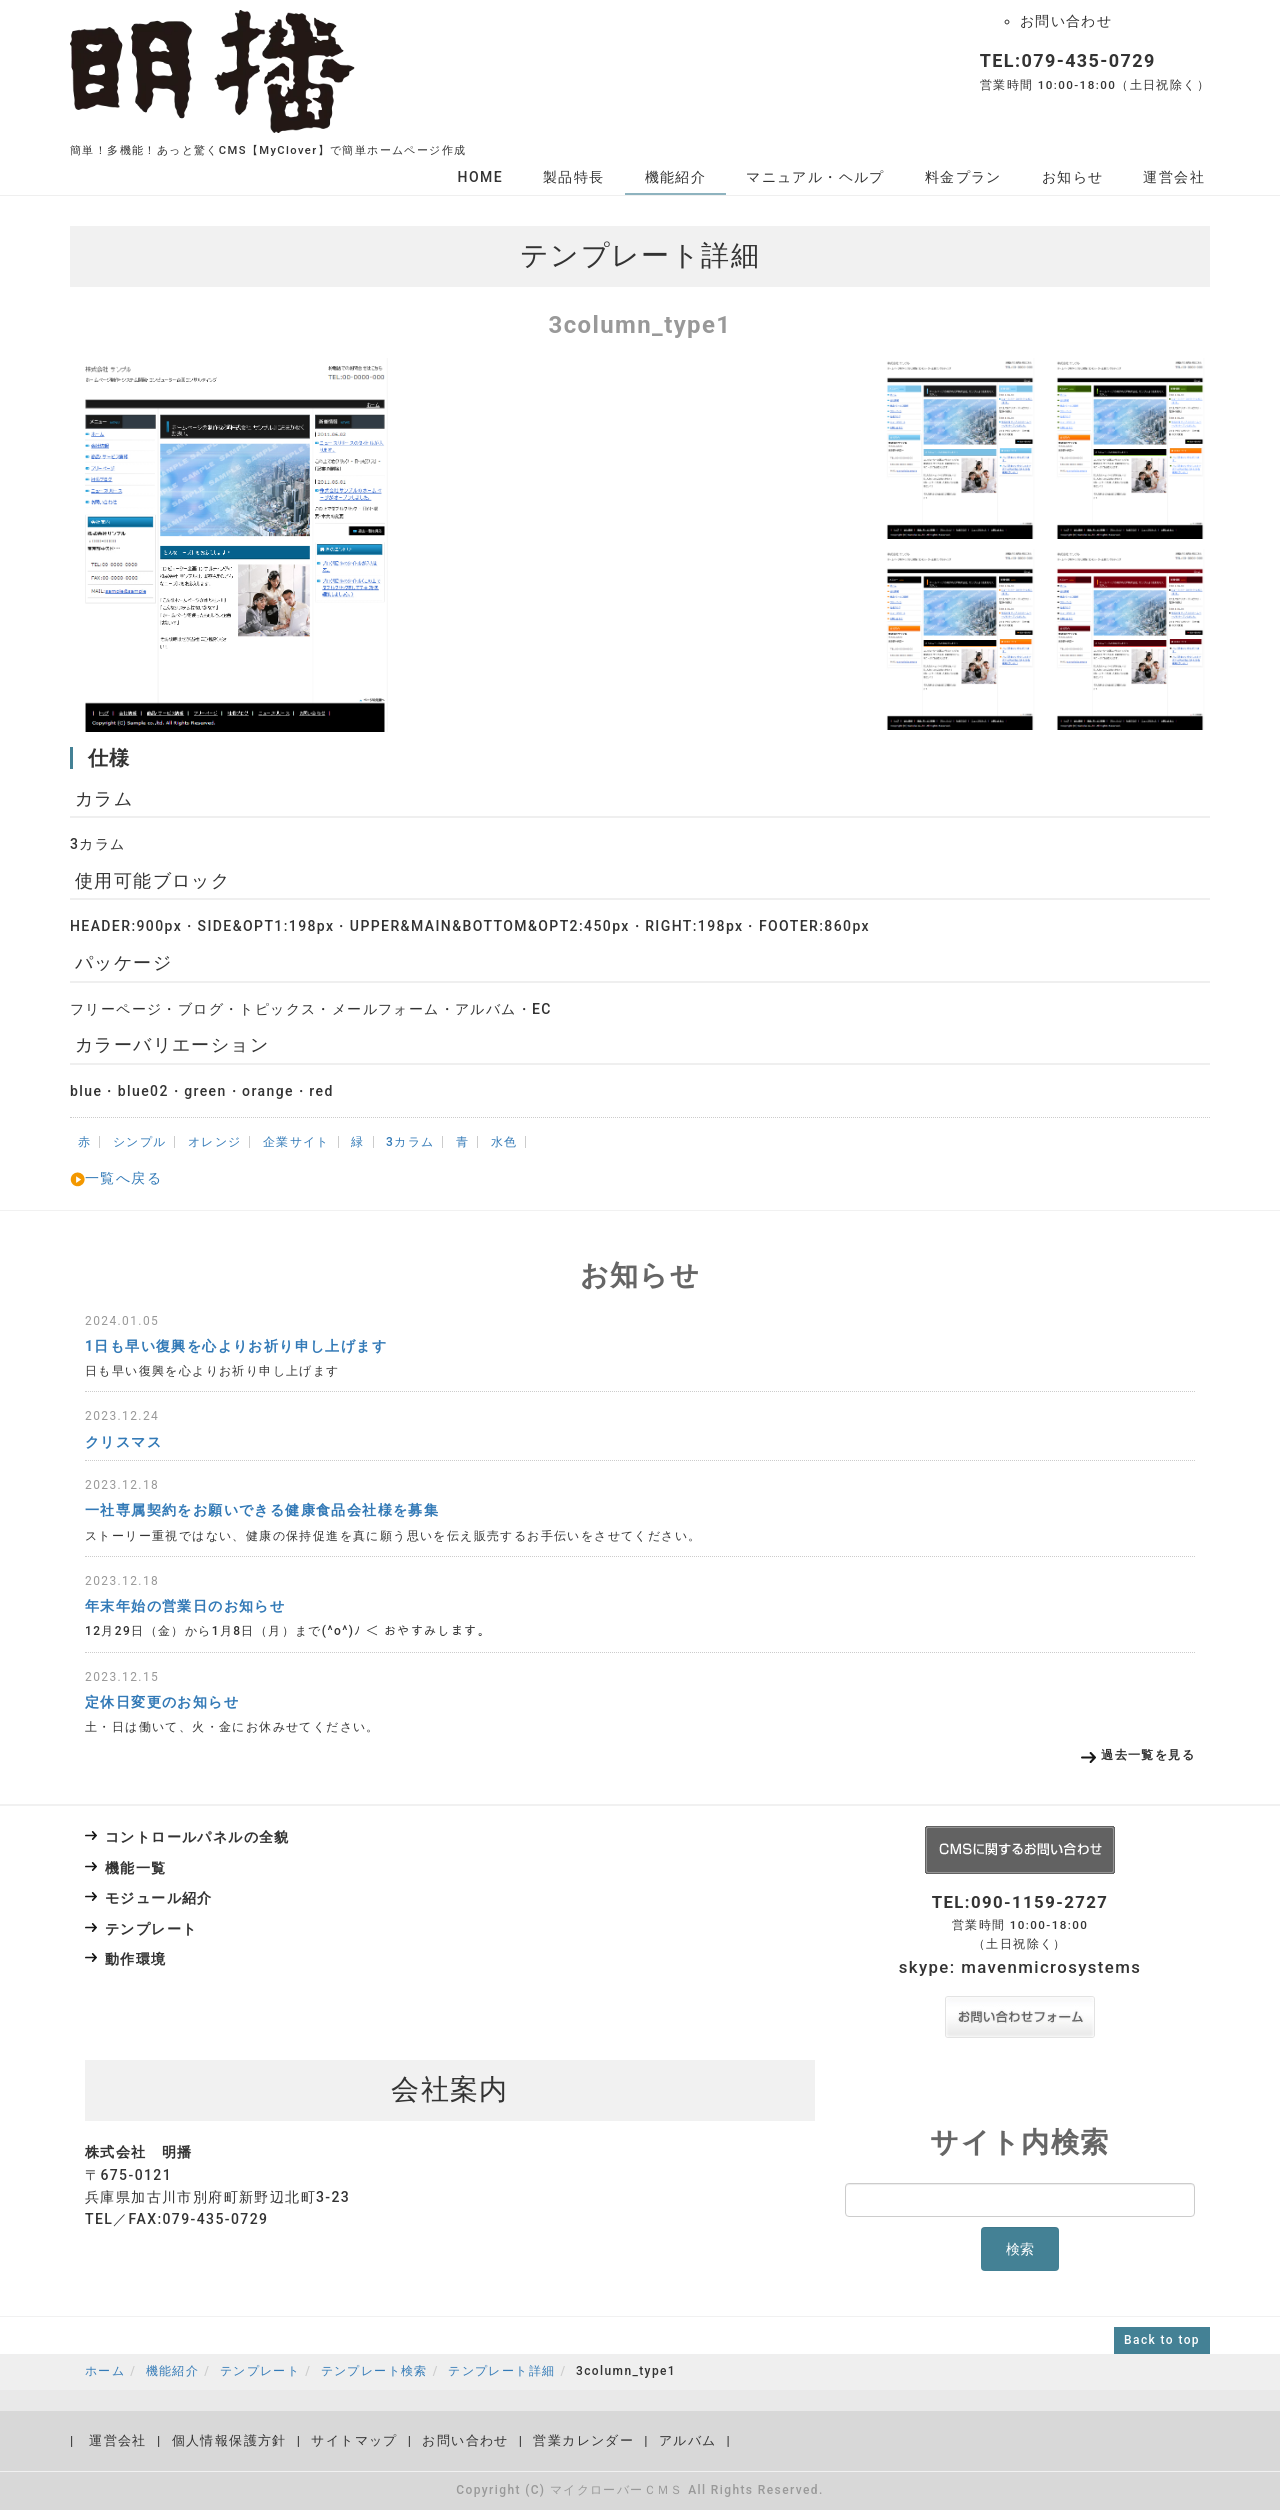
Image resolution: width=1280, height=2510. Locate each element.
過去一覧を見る (1148, 1755)
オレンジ (215, 1142)
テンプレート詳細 (501, 2371)
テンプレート (151, 1929)
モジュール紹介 (159, 1898)
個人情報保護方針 (229, 2440)
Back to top (1162, 2340)
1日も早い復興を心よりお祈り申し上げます (236, 1346)
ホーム (105, 2371)
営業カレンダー (583, 2440)
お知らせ (1073, 177)
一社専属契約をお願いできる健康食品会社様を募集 (262, 1510)
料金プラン (963, 177)
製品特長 (574, 177)
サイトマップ (354, 2440)
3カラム (410, 1142)
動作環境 (136, 1959)
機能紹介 (676, 177)
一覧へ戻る (116, 1178)
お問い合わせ (1066, 21)
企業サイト (296, 1142)
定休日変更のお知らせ (162, 1702)
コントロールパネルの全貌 (197, 1837)
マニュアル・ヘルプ (815, 177)
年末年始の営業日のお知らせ (185, 1606)
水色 (504, 1142)
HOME (480, 177)
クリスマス (123, 1442)
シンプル (140, 1142)
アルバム (688, 2440)
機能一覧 (136, 1868)
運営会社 (1174, 177)
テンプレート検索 (374, 2371)
